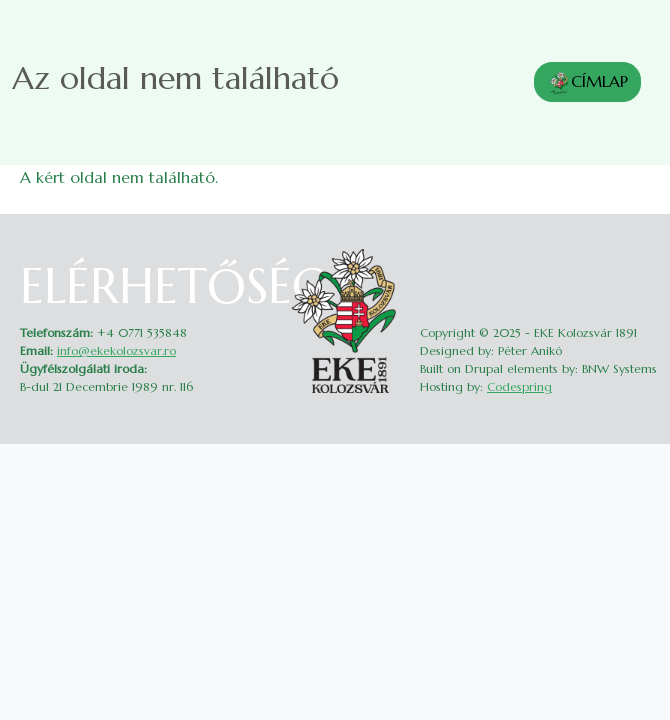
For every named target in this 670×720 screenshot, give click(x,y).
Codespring (519, 386)
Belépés (637, 254)
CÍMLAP (587, 83)
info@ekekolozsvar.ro (116, 350)
